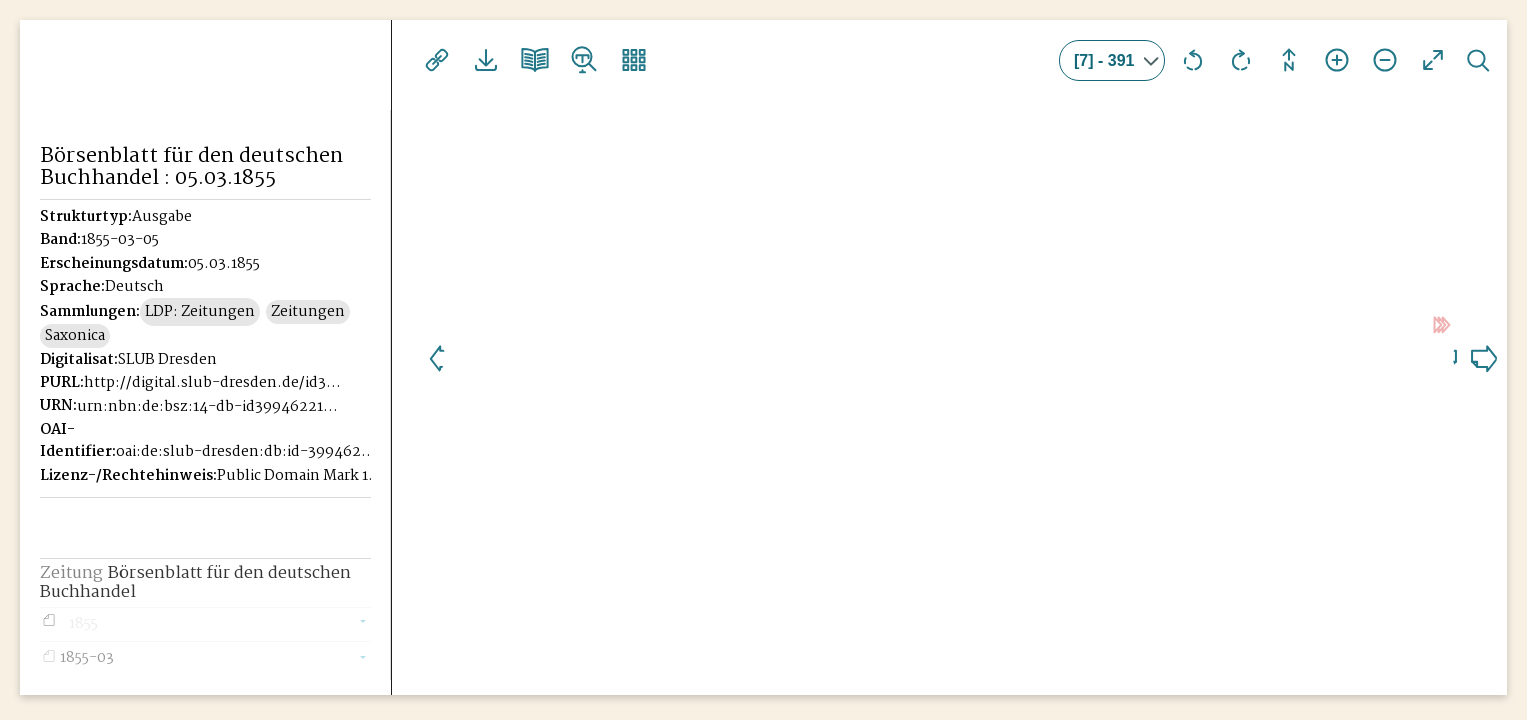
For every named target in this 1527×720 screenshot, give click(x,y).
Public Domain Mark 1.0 (299, 476)
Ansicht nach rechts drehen (1241, 60)
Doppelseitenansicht (532, 60)
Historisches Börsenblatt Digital (131, 96)
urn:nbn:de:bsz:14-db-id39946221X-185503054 (209, 407)
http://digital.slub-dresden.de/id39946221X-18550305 (216, 383)
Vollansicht (1433, 60)
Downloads (484, 60)
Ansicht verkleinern (1385, 60)
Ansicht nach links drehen (1193, 60)
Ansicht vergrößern (1337, 60)
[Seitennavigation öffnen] (377, 57)
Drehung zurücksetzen (1289, 60)
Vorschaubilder (628, 60)
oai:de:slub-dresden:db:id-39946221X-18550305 (248, 452)
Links (436, 60)
